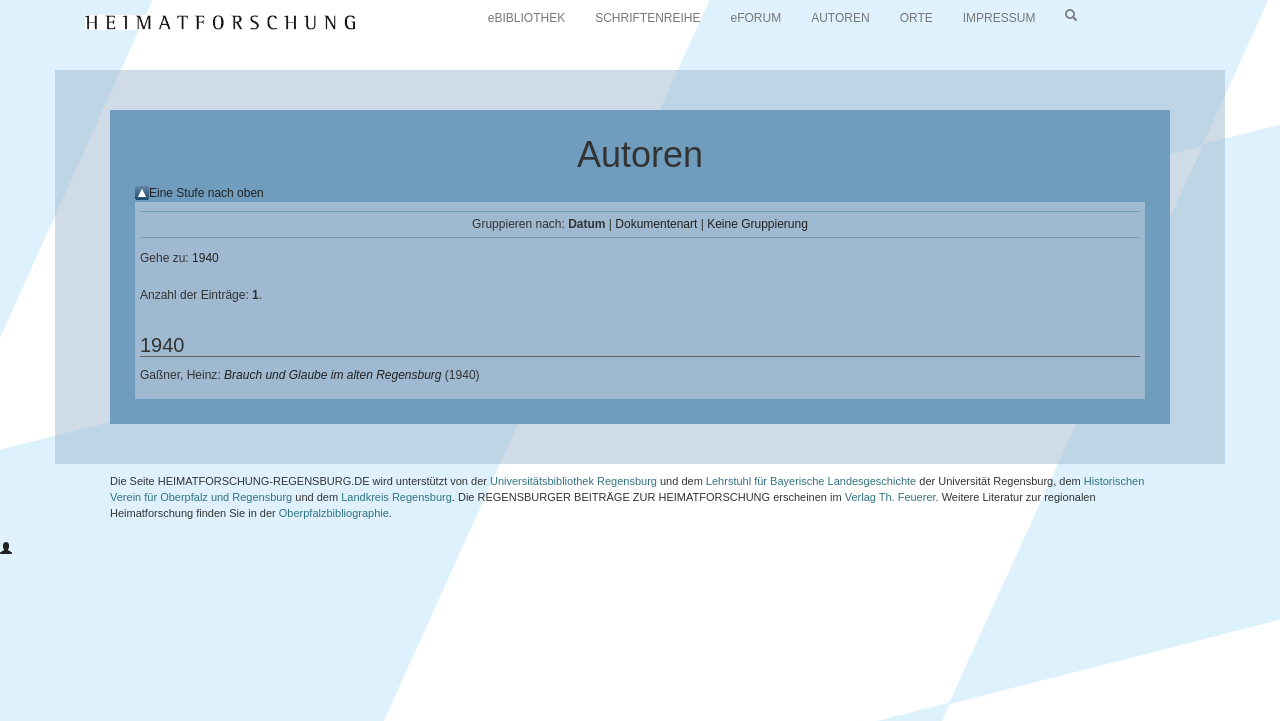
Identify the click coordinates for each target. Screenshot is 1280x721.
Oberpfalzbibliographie (334, 513)
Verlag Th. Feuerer (890, 497)
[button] (6, 549)
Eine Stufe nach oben (206, 193)
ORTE (916, 18)
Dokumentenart (656, 224)
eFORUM (756, 18)
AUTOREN (840, 18)
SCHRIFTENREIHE (647, 18)
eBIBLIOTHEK (526, 18)
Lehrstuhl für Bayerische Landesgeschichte (811, 481)
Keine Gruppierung (757, 224)
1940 (205, 258)
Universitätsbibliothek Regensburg (573, 481)
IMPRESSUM (999, 18)
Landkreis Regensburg (396, 497)
